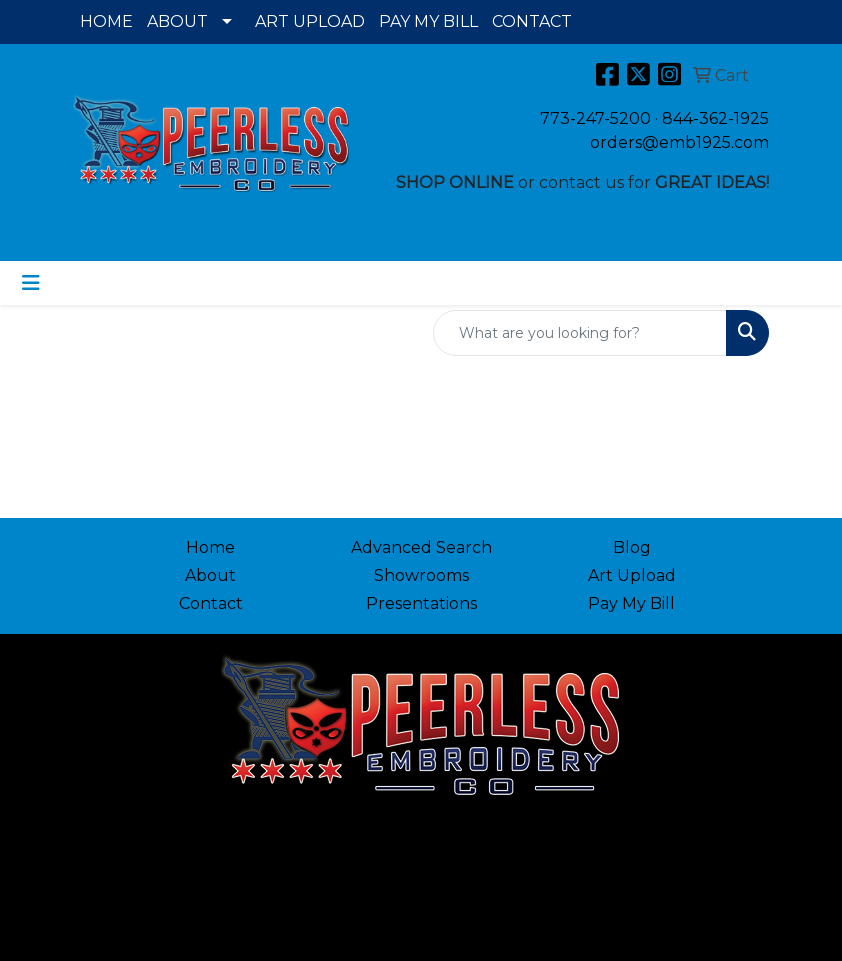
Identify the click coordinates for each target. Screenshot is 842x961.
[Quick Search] (580, 333)
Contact (211, 603)
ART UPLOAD (310, 21)
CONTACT (532, 21)
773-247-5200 (595, 118)
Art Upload (632, 575)
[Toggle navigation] (31, 283)
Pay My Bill (631, 603)
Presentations (421, 603)
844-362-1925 (715, 118)
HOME (106, 21)
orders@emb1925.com (679, 142)
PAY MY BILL (428, 21)
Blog (632, 547)
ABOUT (177, 21)
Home (210, 547)
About (210, 575)
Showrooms (421, 575)
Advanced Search (421, 547)
